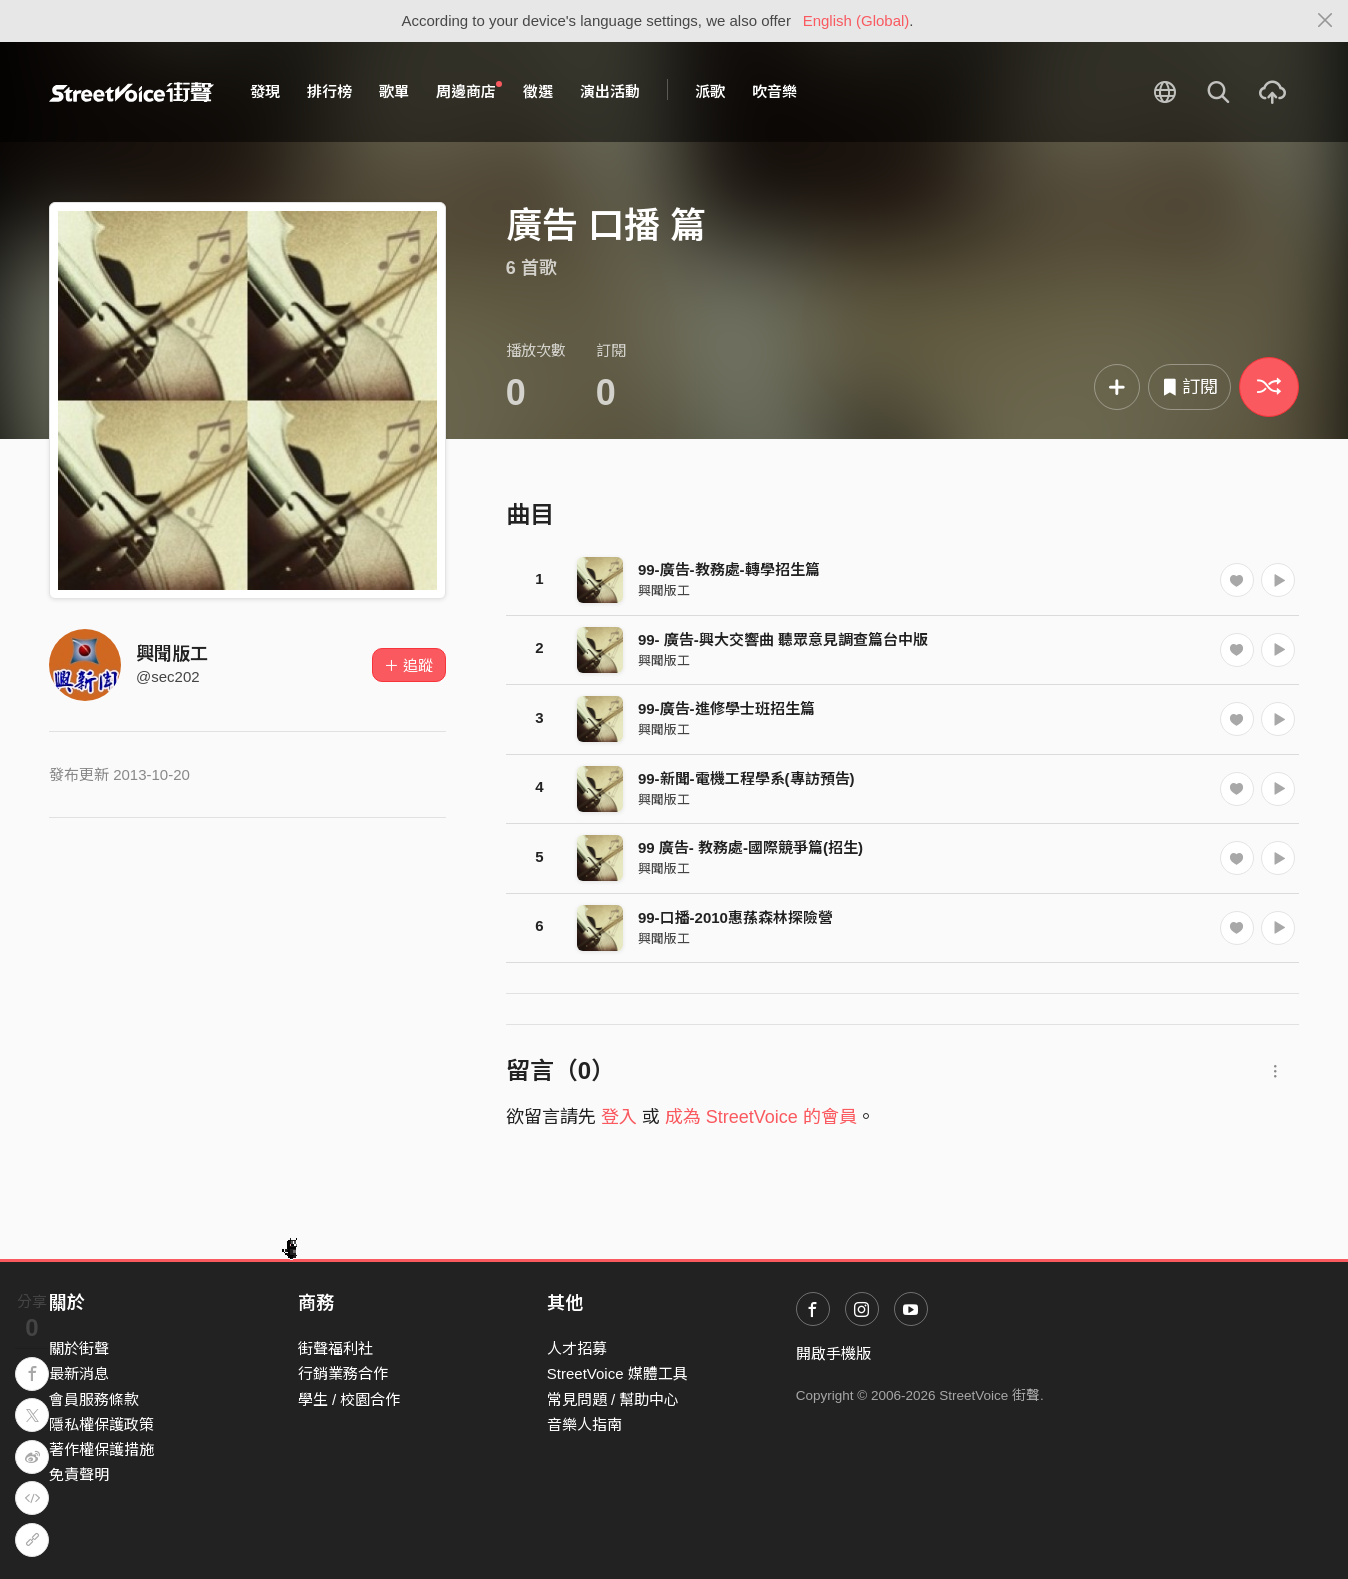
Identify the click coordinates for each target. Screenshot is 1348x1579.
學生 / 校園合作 (349, 1399)
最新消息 (79, 1373)
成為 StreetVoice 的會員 (761, 1117)
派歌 (710, 91)
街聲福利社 (335, 1348)
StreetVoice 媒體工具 (617, 1373)
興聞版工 (172, 654)
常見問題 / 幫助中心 (613, 1399)
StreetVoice (131, 92)
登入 (619, 1117)
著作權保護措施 (101, 1449)
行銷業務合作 (343, 1373)
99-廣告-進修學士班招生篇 (726, 708)
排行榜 (329, 91)
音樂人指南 (584, 1424)
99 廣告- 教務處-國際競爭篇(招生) (750, 847)
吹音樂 (774, 91)
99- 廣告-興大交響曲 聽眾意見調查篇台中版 (783, 639)
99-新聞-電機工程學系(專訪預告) (746, 778)
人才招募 (577, 1348)
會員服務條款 (94, 1399)
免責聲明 (79, 1474)
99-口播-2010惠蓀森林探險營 (735, 917)
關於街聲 (79, 1348)
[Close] (1325, 21)
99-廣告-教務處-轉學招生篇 (729, 569)
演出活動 (610, 91)
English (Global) (856, 20)
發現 (265, 91)
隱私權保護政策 (101, 1424)
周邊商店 (469, 91)
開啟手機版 (833, 1353)
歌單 (394, 91)
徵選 (538, 91)
